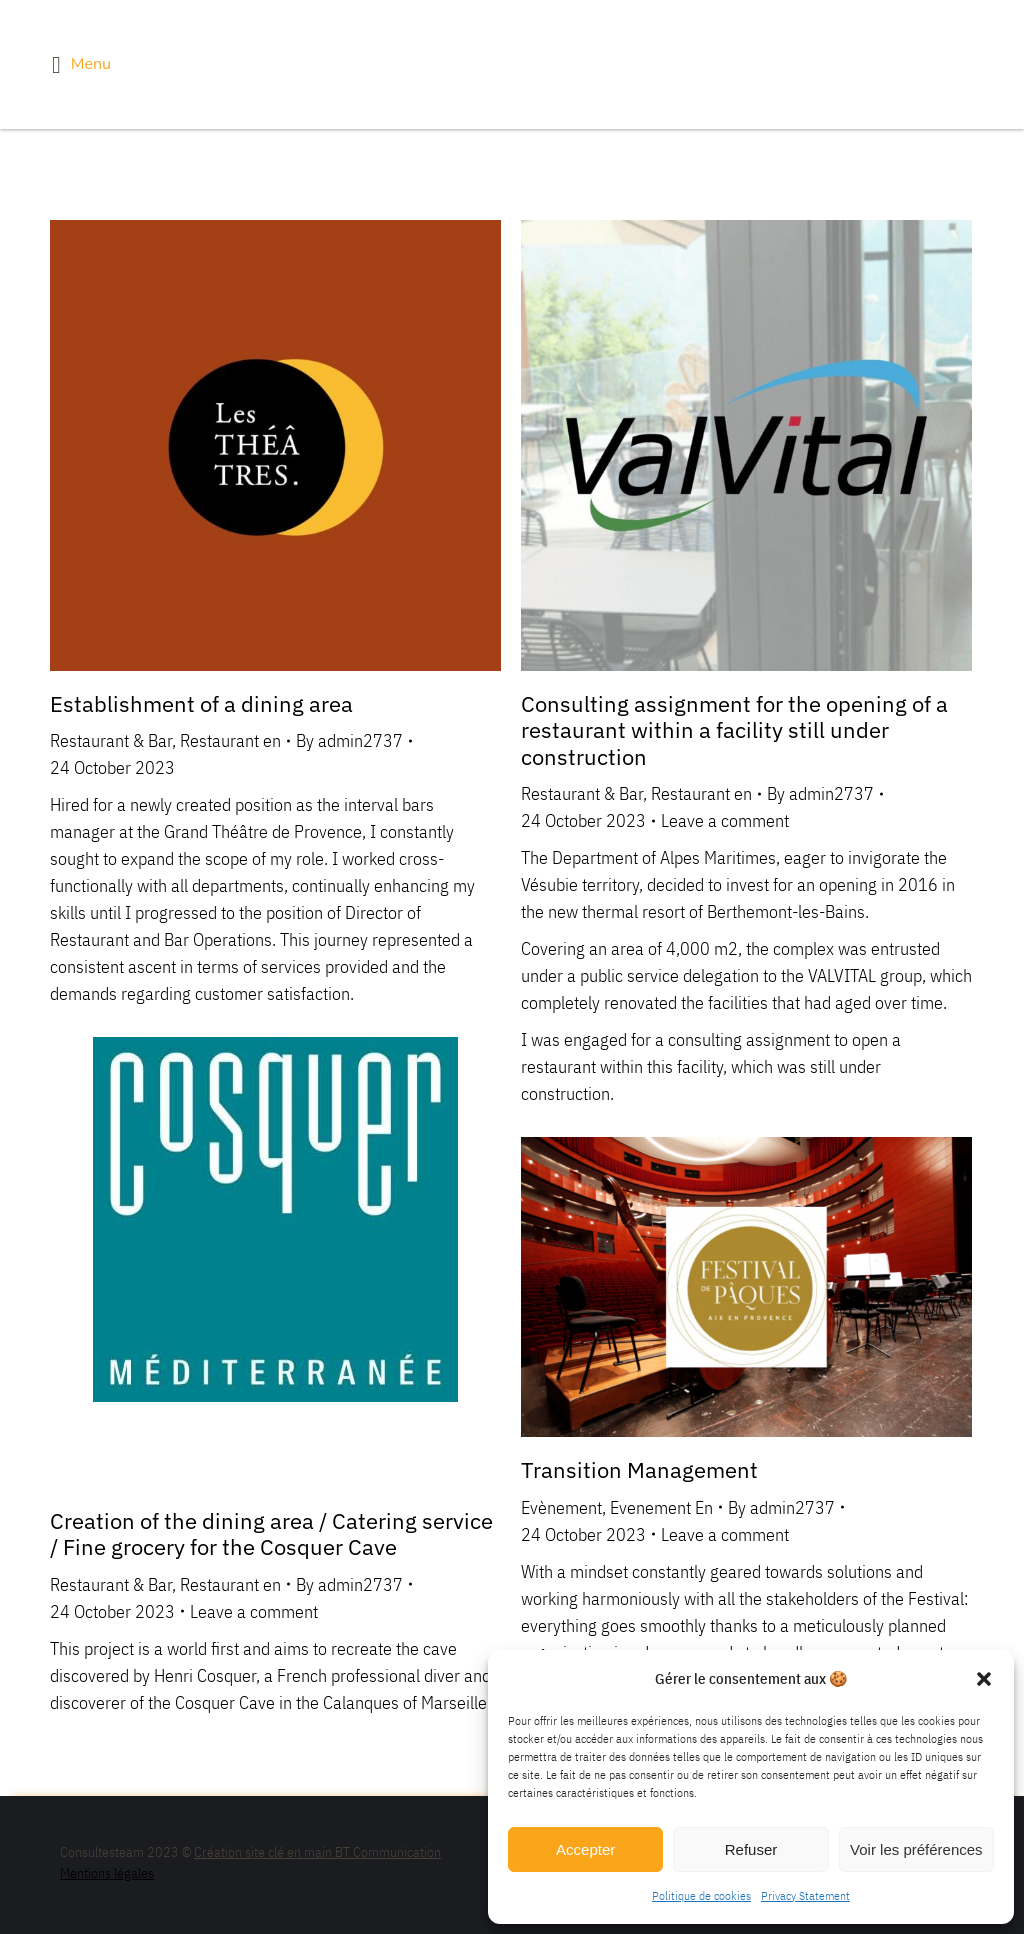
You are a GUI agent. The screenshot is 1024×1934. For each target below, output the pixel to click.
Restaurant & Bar (111, 740)
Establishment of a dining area (201, 703)
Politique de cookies (701, 1895)
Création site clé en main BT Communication (317, 1852)
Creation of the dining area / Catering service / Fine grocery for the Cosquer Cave (271, 1533)
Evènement (561, 1507)
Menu (81, 65)
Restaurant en (230, 740)
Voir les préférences (916, 1849)
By (349, 740)
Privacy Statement (805, 1895)
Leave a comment (725, 820)
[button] (984, 1679)
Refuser (751, 1849)
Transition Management (639, 1469)
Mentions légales (107, 1873)
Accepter (585, 1849)
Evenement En (661, 1507)
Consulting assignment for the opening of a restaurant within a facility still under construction (734, 730)
